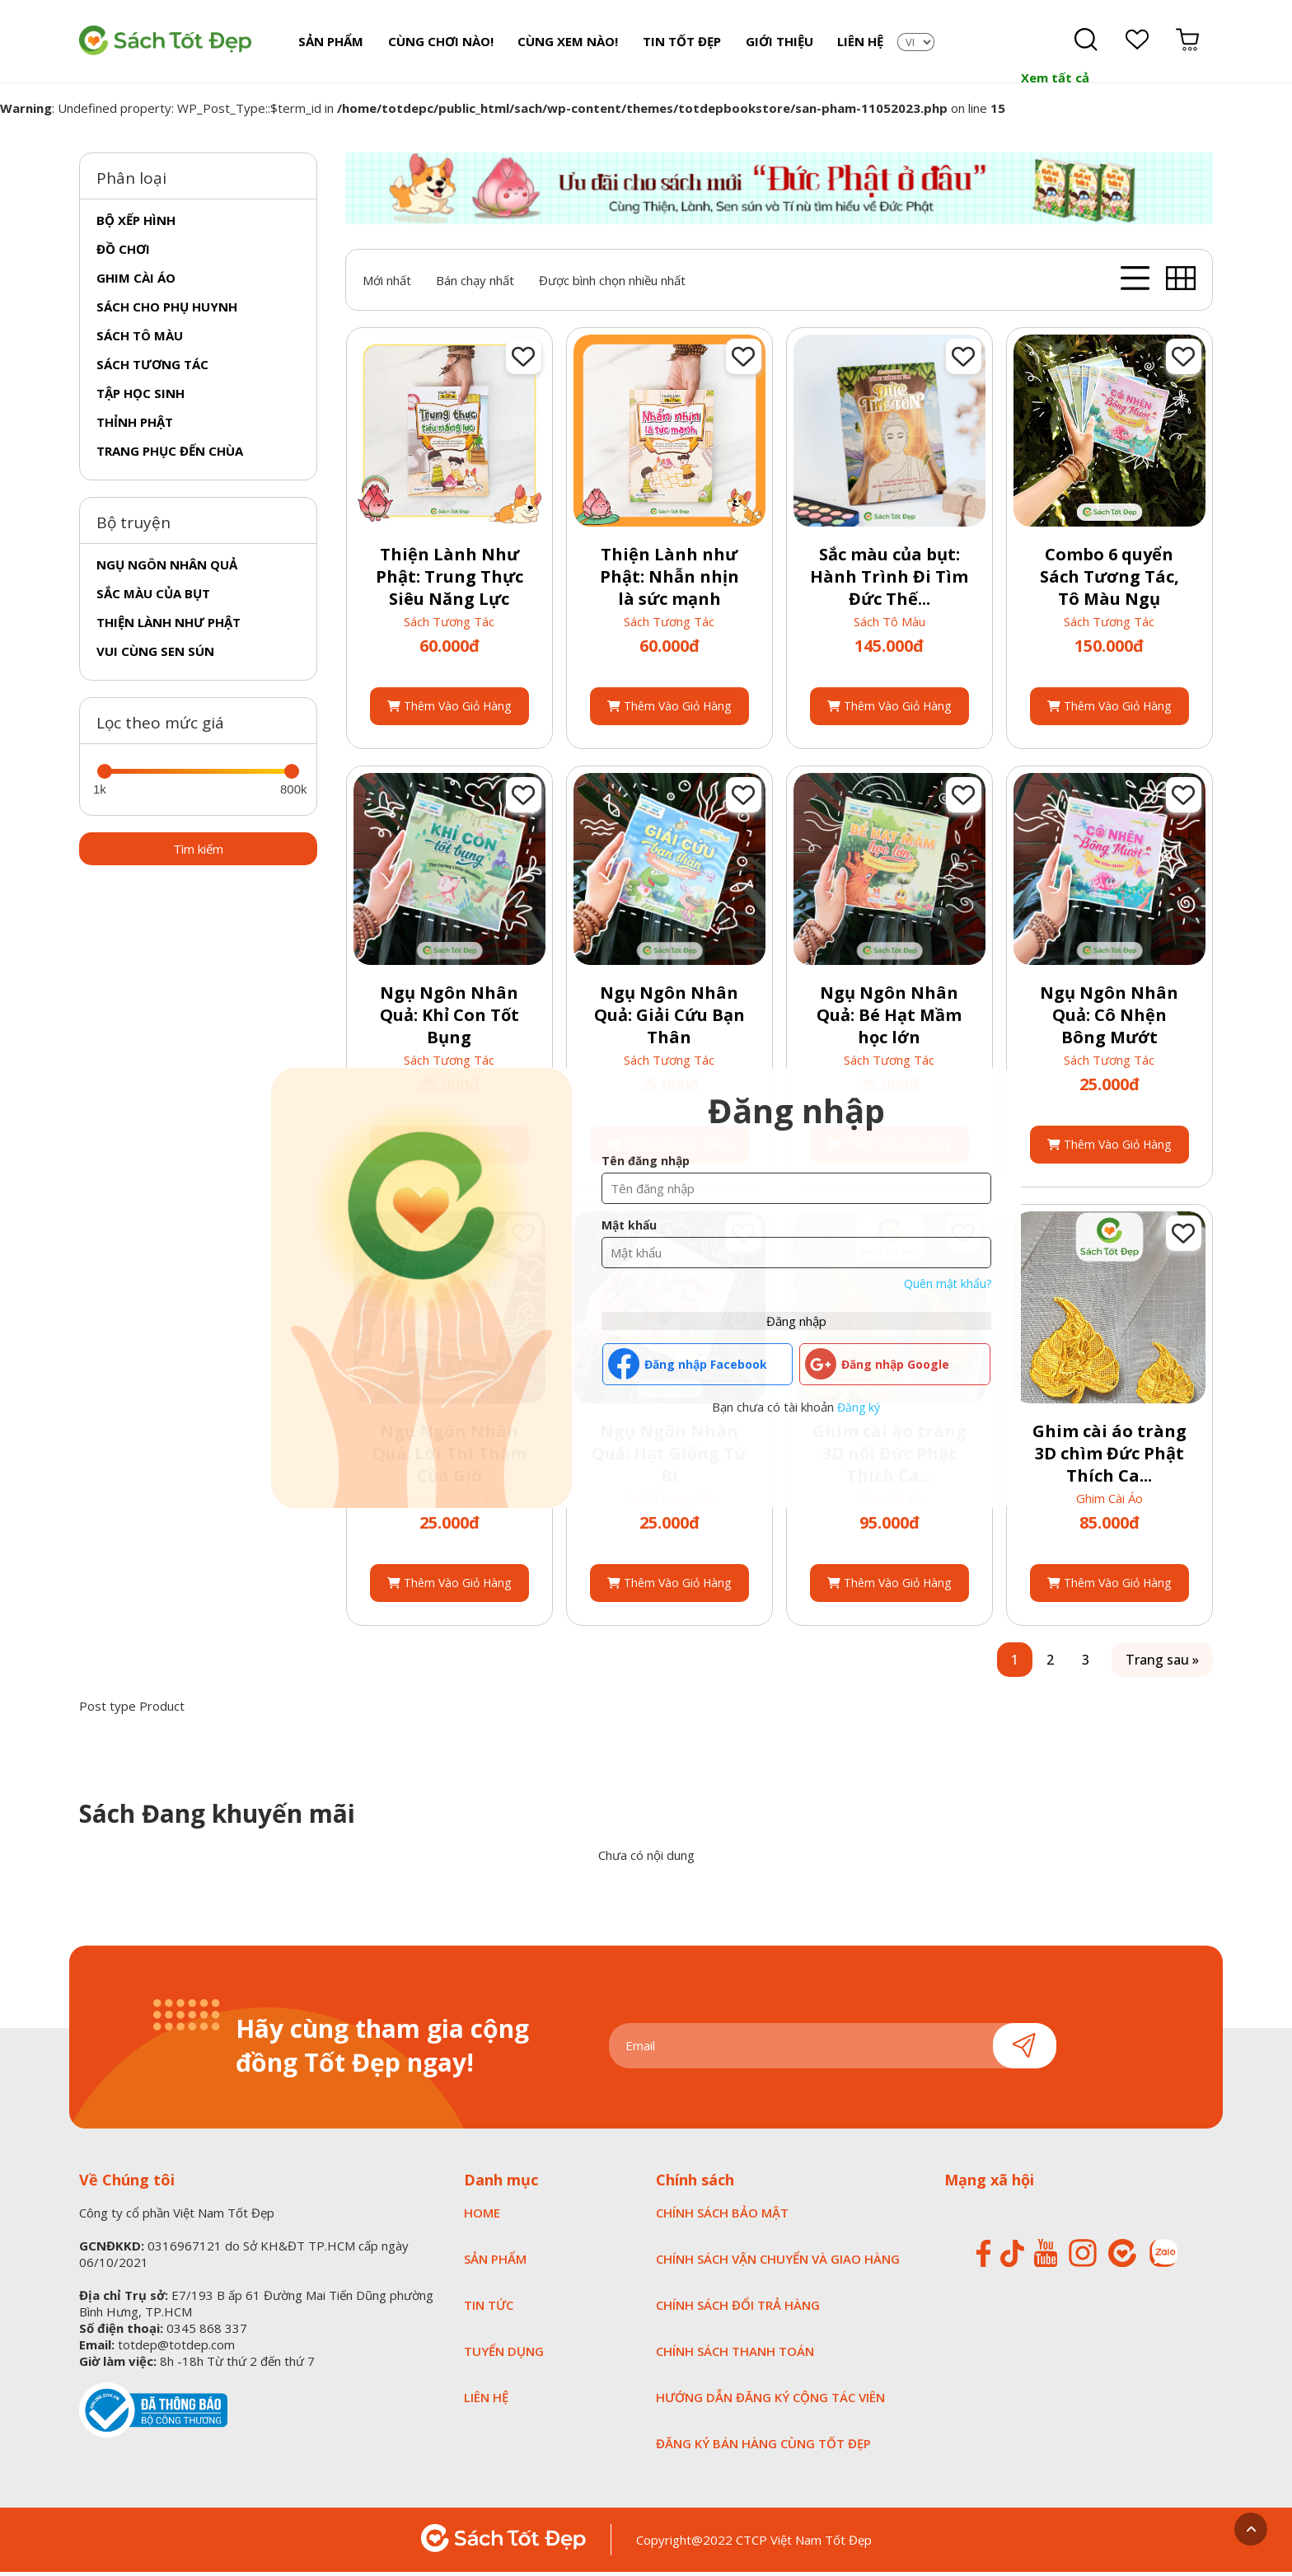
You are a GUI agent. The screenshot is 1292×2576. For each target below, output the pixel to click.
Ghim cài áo (136, 281)
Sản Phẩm (330, 43)
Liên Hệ (853, 43)
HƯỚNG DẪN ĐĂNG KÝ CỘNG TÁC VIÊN (770, 2401)
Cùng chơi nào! (438, 43)
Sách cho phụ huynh (166, 310)
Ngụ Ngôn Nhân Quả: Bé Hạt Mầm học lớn (889, 1019)
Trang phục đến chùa (169, 454)
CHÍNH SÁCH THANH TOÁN (735, 2355)
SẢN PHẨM (495, 2263)
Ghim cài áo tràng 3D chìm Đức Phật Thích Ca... (1109, 1457)
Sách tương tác (152, 367)
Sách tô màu (139, 338)
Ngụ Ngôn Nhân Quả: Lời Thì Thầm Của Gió (449, 1457)
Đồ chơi (123, 252)
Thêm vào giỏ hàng (449, 710)
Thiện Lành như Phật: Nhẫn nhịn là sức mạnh (669, 580)
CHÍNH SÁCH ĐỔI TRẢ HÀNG (738, 2309)
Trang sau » (1162, 1664)
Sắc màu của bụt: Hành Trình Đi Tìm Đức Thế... (889, 580)
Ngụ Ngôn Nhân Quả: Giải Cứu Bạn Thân (669, 1019)
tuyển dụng (504, 2355)
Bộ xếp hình (136, 223)
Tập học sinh (140, 396)
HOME (482, 2216)
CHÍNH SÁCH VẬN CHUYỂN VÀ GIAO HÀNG (778, 2263)
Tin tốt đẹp (677, 43)
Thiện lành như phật (168, 625)
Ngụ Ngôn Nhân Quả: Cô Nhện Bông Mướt (1109, 1019)
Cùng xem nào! (564, 43)
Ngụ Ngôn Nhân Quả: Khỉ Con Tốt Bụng (449, 1019)
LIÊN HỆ (486, 2401)
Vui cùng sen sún (155, 654)
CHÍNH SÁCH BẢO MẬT (722, 2216)
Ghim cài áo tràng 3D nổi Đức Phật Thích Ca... (889, 1457)
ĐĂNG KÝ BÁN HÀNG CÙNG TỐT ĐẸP (763, 2447)
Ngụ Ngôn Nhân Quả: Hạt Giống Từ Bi (669, 1457)
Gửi (1024, 2049)
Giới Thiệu (773, 43)
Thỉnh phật (134, 425)
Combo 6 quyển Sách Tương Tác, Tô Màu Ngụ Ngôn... (1109, 591)
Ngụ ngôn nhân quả (166, 568)
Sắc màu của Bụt (153, 596)
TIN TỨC (488, 2309)
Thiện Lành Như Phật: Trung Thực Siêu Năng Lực (449, 580)
